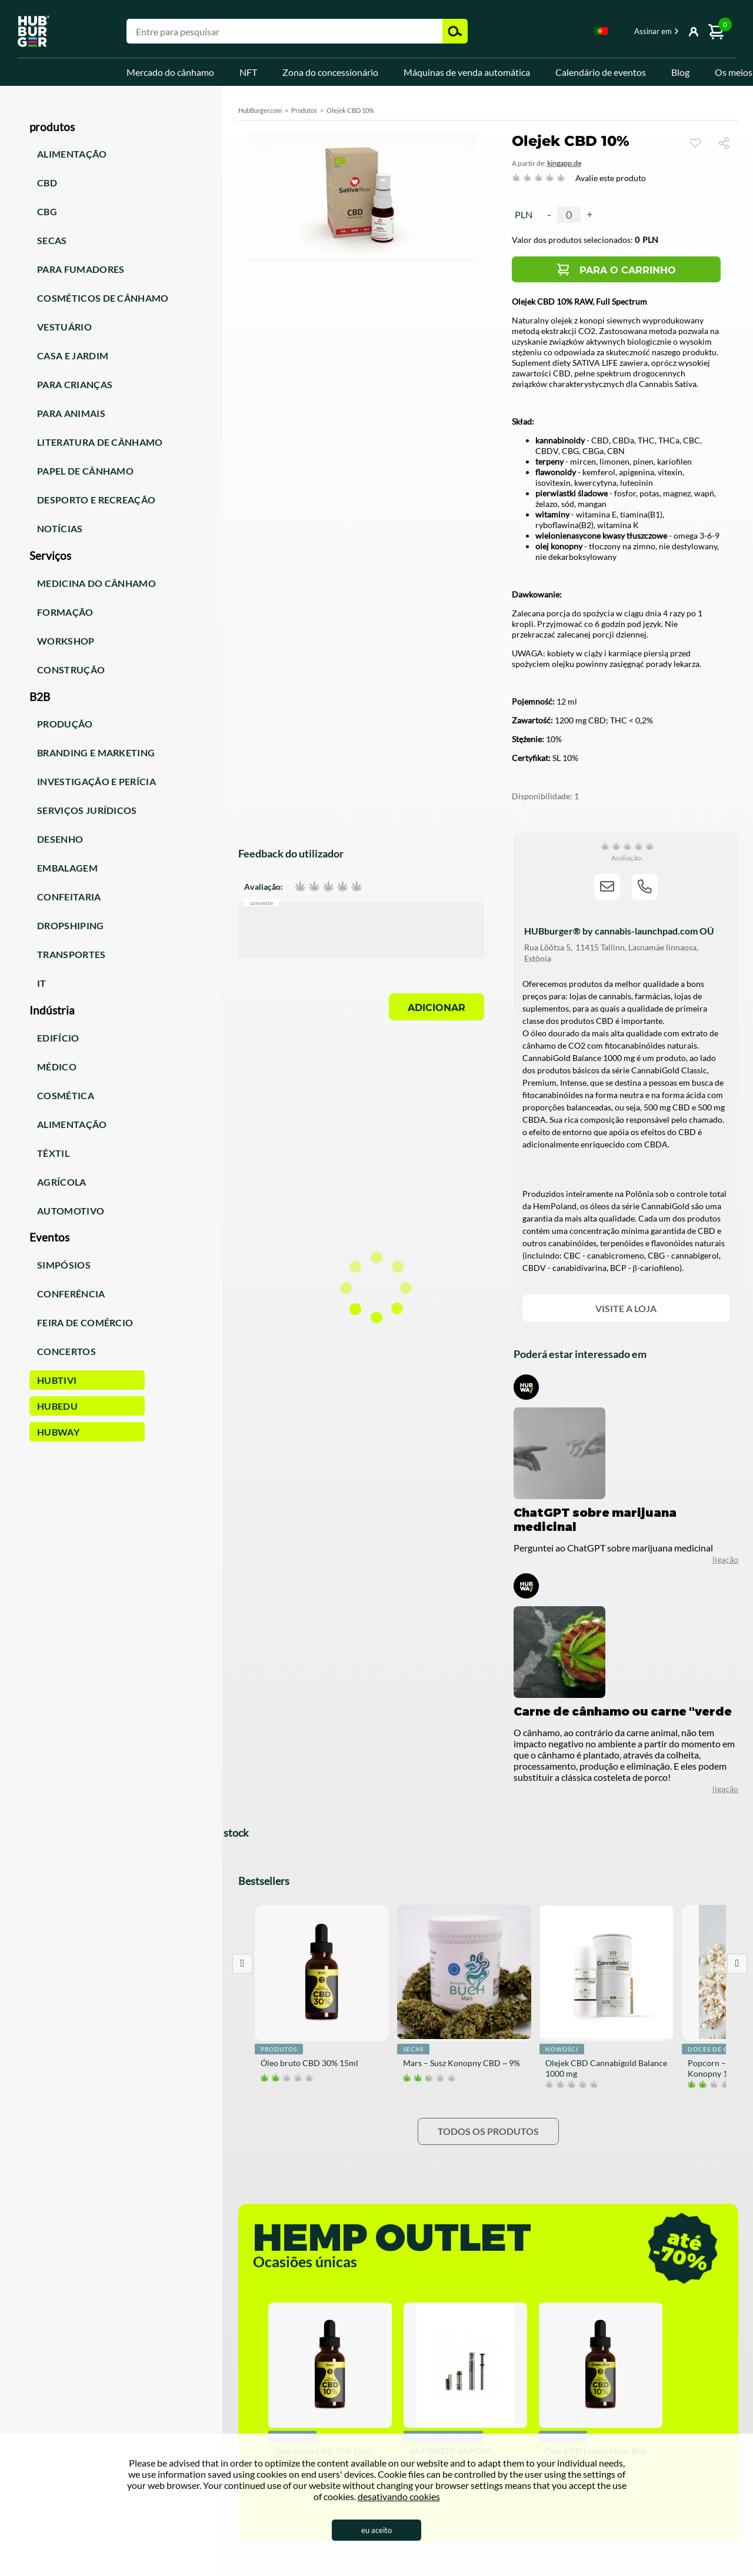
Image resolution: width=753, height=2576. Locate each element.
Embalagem (67, 867)
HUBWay (58, 1431)
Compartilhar (728, 142)
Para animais (71, 413)
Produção (65, 723)
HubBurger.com (260, 110)
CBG (47, 211)
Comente (262, 902)
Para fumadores (80, 269)
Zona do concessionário (330, 72)
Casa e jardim (72, 355)
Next (737, 1964)
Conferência (71, 1293)
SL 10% (565, 758)
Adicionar (436, 1007)
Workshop (66, 640)
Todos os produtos (488, 2131)
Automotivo (70, 1210)
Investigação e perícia (96, 781)
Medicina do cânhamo (96, 583)
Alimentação (72, 153)
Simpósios (64, 1264)
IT (41, 983)
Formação (65, 612)
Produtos (304, 110)
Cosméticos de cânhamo (103, 297)
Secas (52, 240)
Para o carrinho (627, 270)
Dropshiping (70, 925)
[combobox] (601, 33)
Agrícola (61, 1181)
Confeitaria (69, 896)
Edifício (58, 1037)
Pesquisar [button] (455, 31)
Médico (56, 1066)
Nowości (561, 2049)
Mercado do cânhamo (170, 72)
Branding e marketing (96, 752)
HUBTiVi (56, 1380)
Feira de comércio (85, 1322)
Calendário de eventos (600, 72)
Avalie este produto (610, 178)
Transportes (71, 954)
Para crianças (74, 384)
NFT (248, 72)
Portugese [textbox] (601, 31)
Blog (680, 72)
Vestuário (64, 326)
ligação (725, 1789)
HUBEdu (57, 1406)
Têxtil (53, 1153)
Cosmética (65, 1095)
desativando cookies (399, 2496)
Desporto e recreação (96, 499)
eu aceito (376, 2530)
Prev (242, 1964)
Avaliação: (263, 886)
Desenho (60, 839)
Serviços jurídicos (87, 810)
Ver (695, 143)
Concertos (66, 1351)
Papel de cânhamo (85, 470)
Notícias (60, 528)
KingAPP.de (564, 163)
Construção (71, 669)
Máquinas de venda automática (467, 72)
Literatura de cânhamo (100, 442)
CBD (47, 182)
